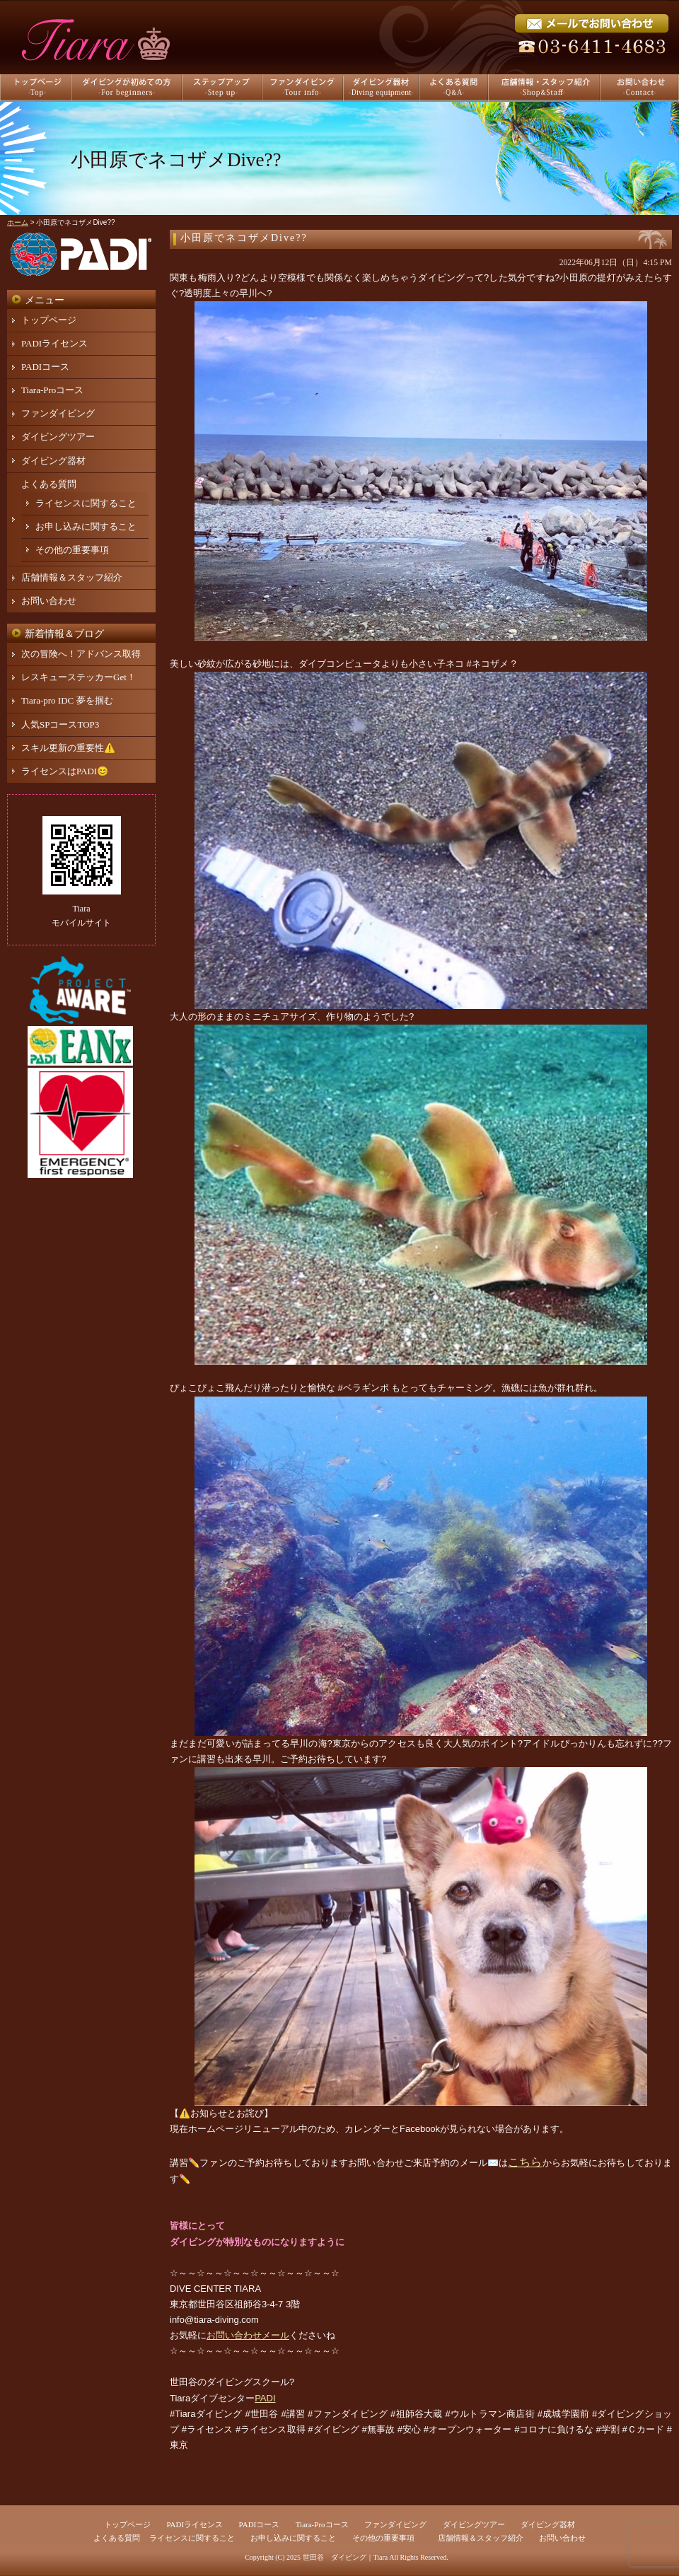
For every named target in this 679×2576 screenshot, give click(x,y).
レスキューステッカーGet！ (78, 677)
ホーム (17, 222)
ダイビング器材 (53, 460)
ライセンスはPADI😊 (64, 771)
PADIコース (45, 366)
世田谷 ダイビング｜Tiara (345, 2557)
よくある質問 (48, 484)
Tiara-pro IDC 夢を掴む (67, 700)
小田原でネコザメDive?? (244, 238)
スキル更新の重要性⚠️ (68, 747)
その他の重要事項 (72, 549)
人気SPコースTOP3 (60, 724)
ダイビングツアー (58, 436)
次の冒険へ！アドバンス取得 (81, 653)
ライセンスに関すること (86, 503)
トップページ (48, 320)
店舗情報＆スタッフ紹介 (71, 577)
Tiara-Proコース (52, 390)
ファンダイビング (58, 413)
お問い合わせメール (248, 2335)
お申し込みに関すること (86, 526)
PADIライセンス (54, 343)
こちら (525, 2162)
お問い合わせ (48, 600)
